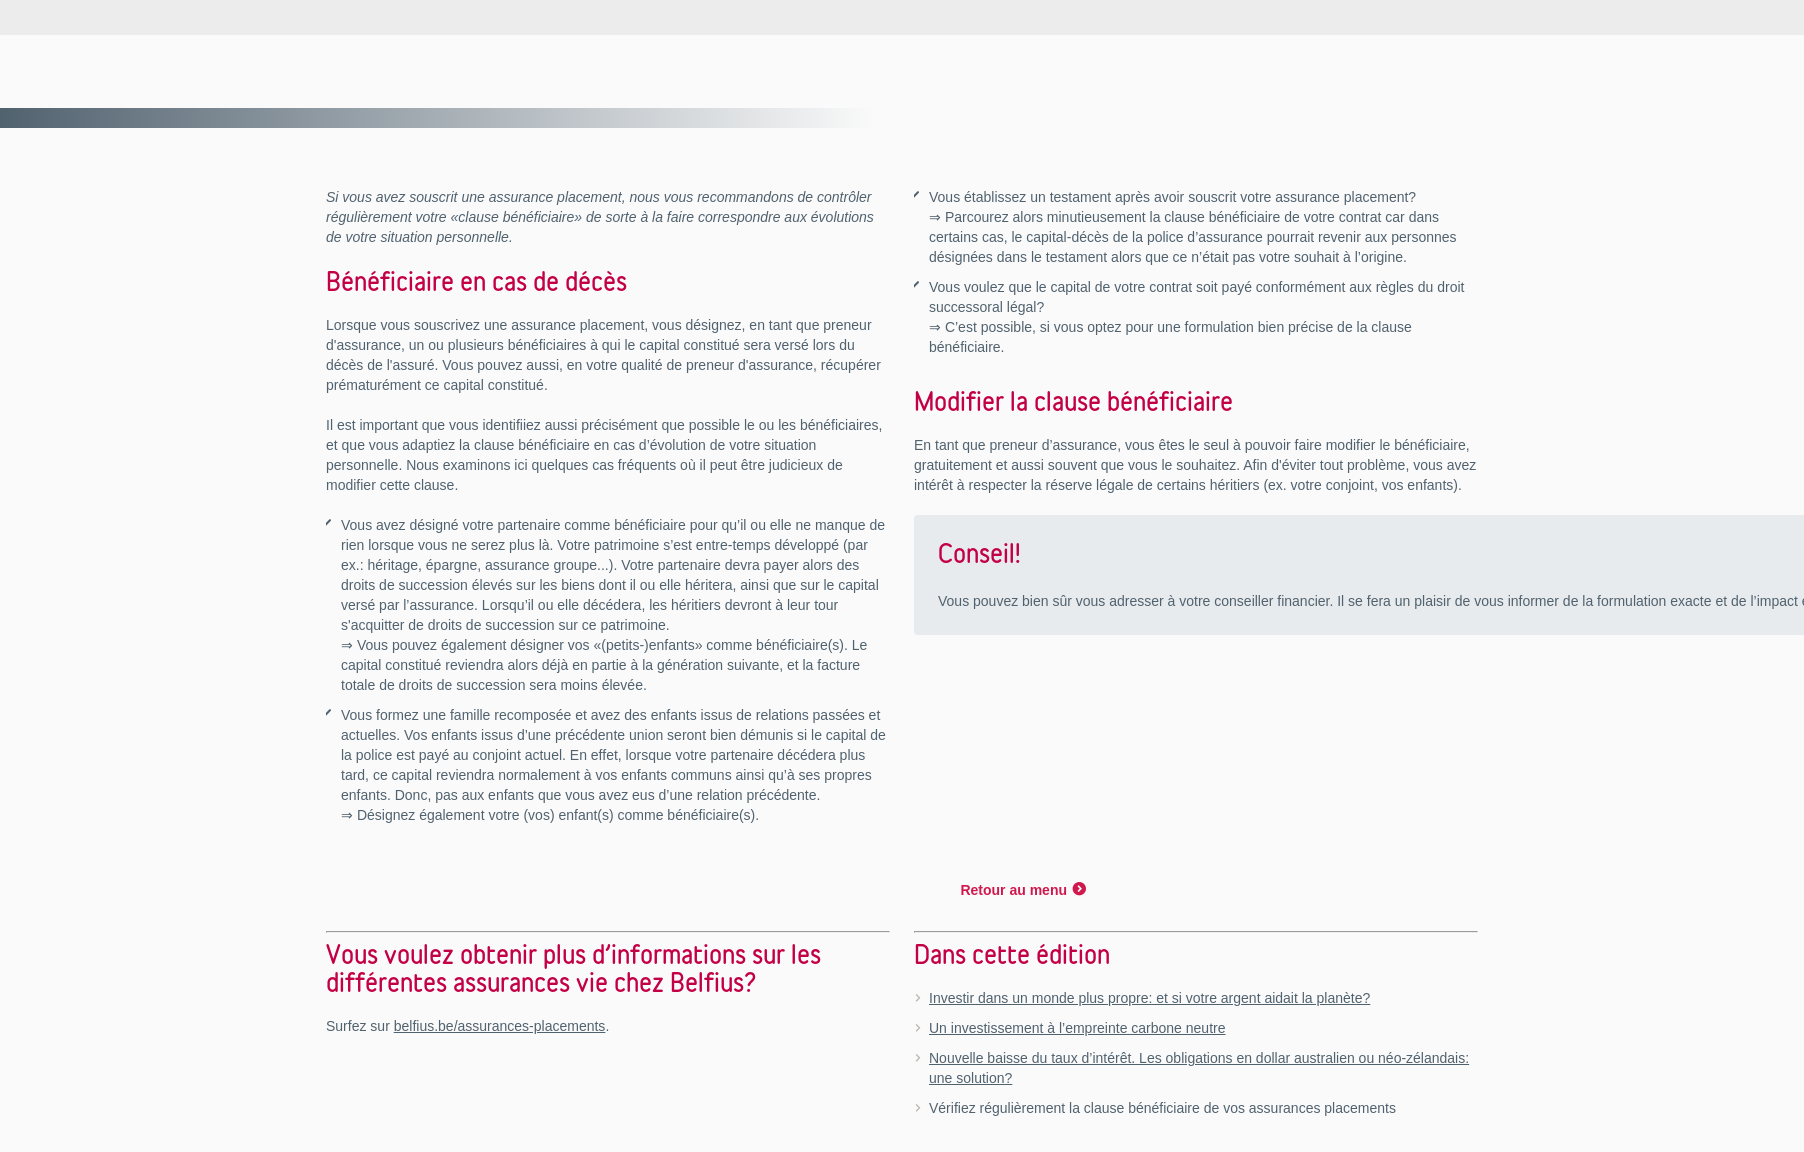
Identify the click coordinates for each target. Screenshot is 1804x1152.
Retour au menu (1013, 890)
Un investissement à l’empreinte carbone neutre (1077, 1028)
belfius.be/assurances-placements (500, 1026)
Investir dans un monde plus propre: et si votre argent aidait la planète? (1149, 998)
